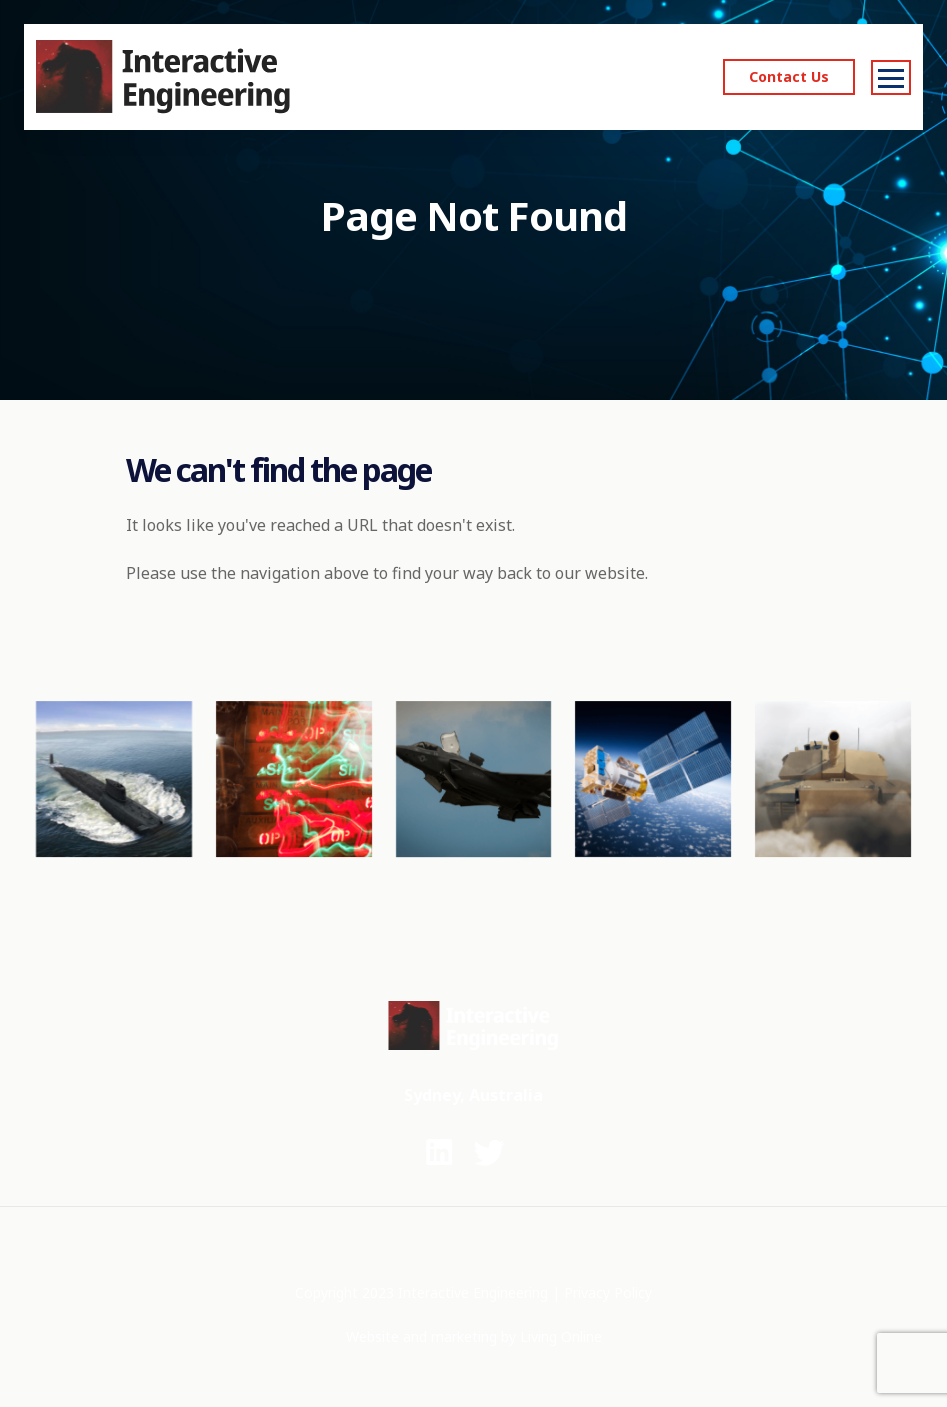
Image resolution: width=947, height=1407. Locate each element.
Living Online (561, 1336)
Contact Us (789, 76)
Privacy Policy (608, 1292)
